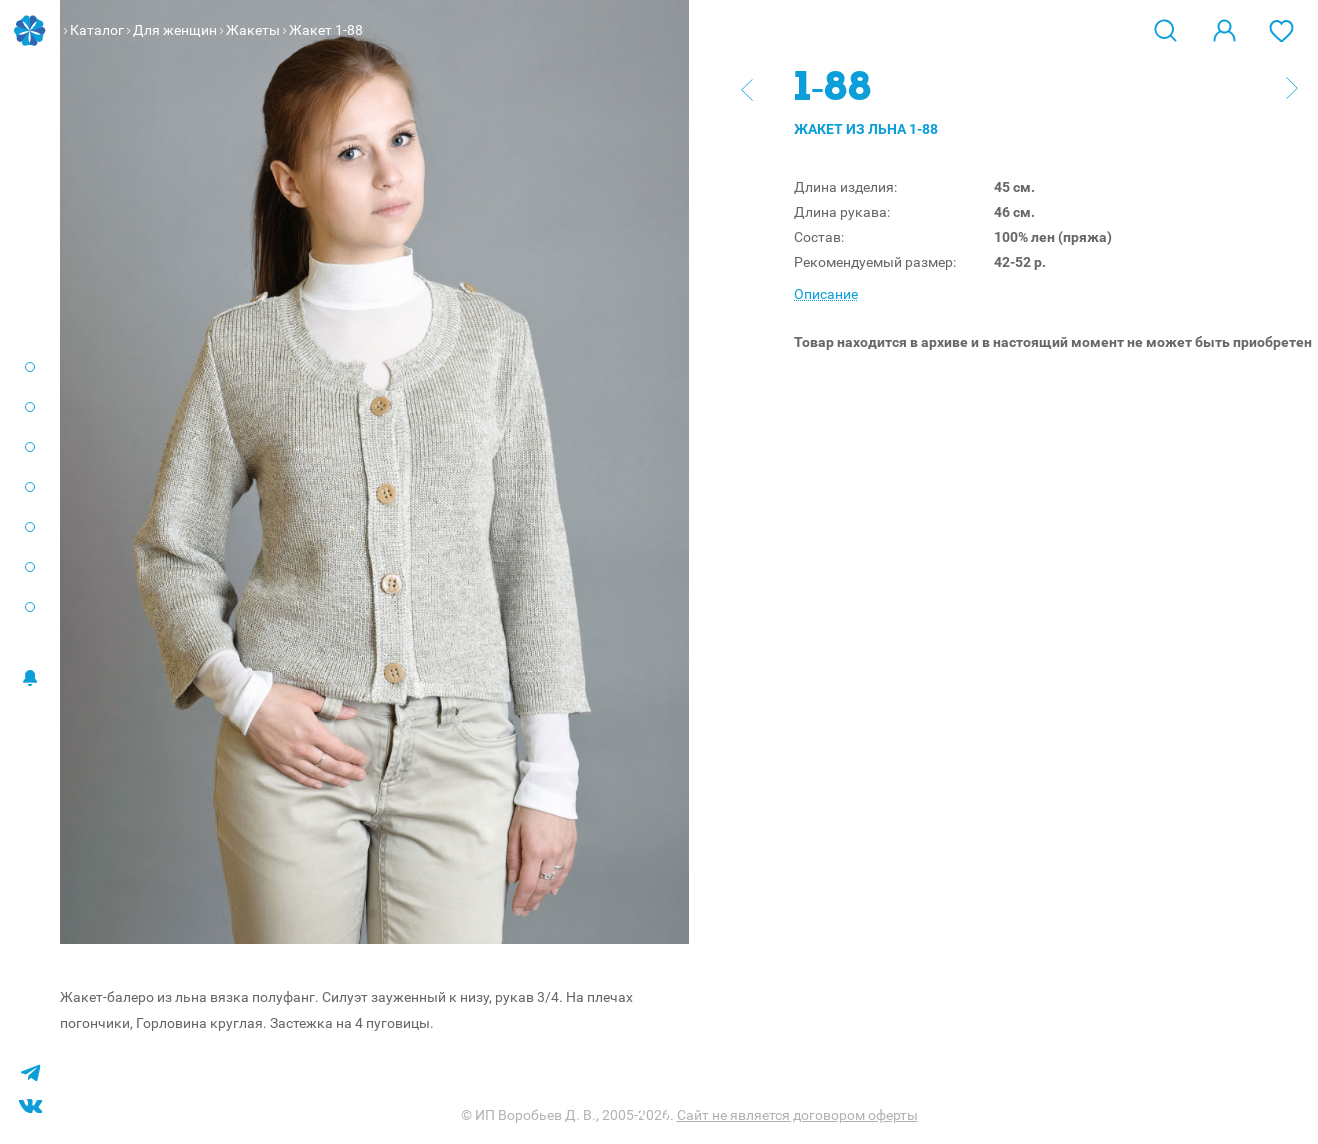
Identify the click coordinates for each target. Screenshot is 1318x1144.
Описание (826, 294)
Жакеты (253, 30)
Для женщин (175, 30)
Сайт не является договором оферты (797, 1115)
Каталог (97, 30)
